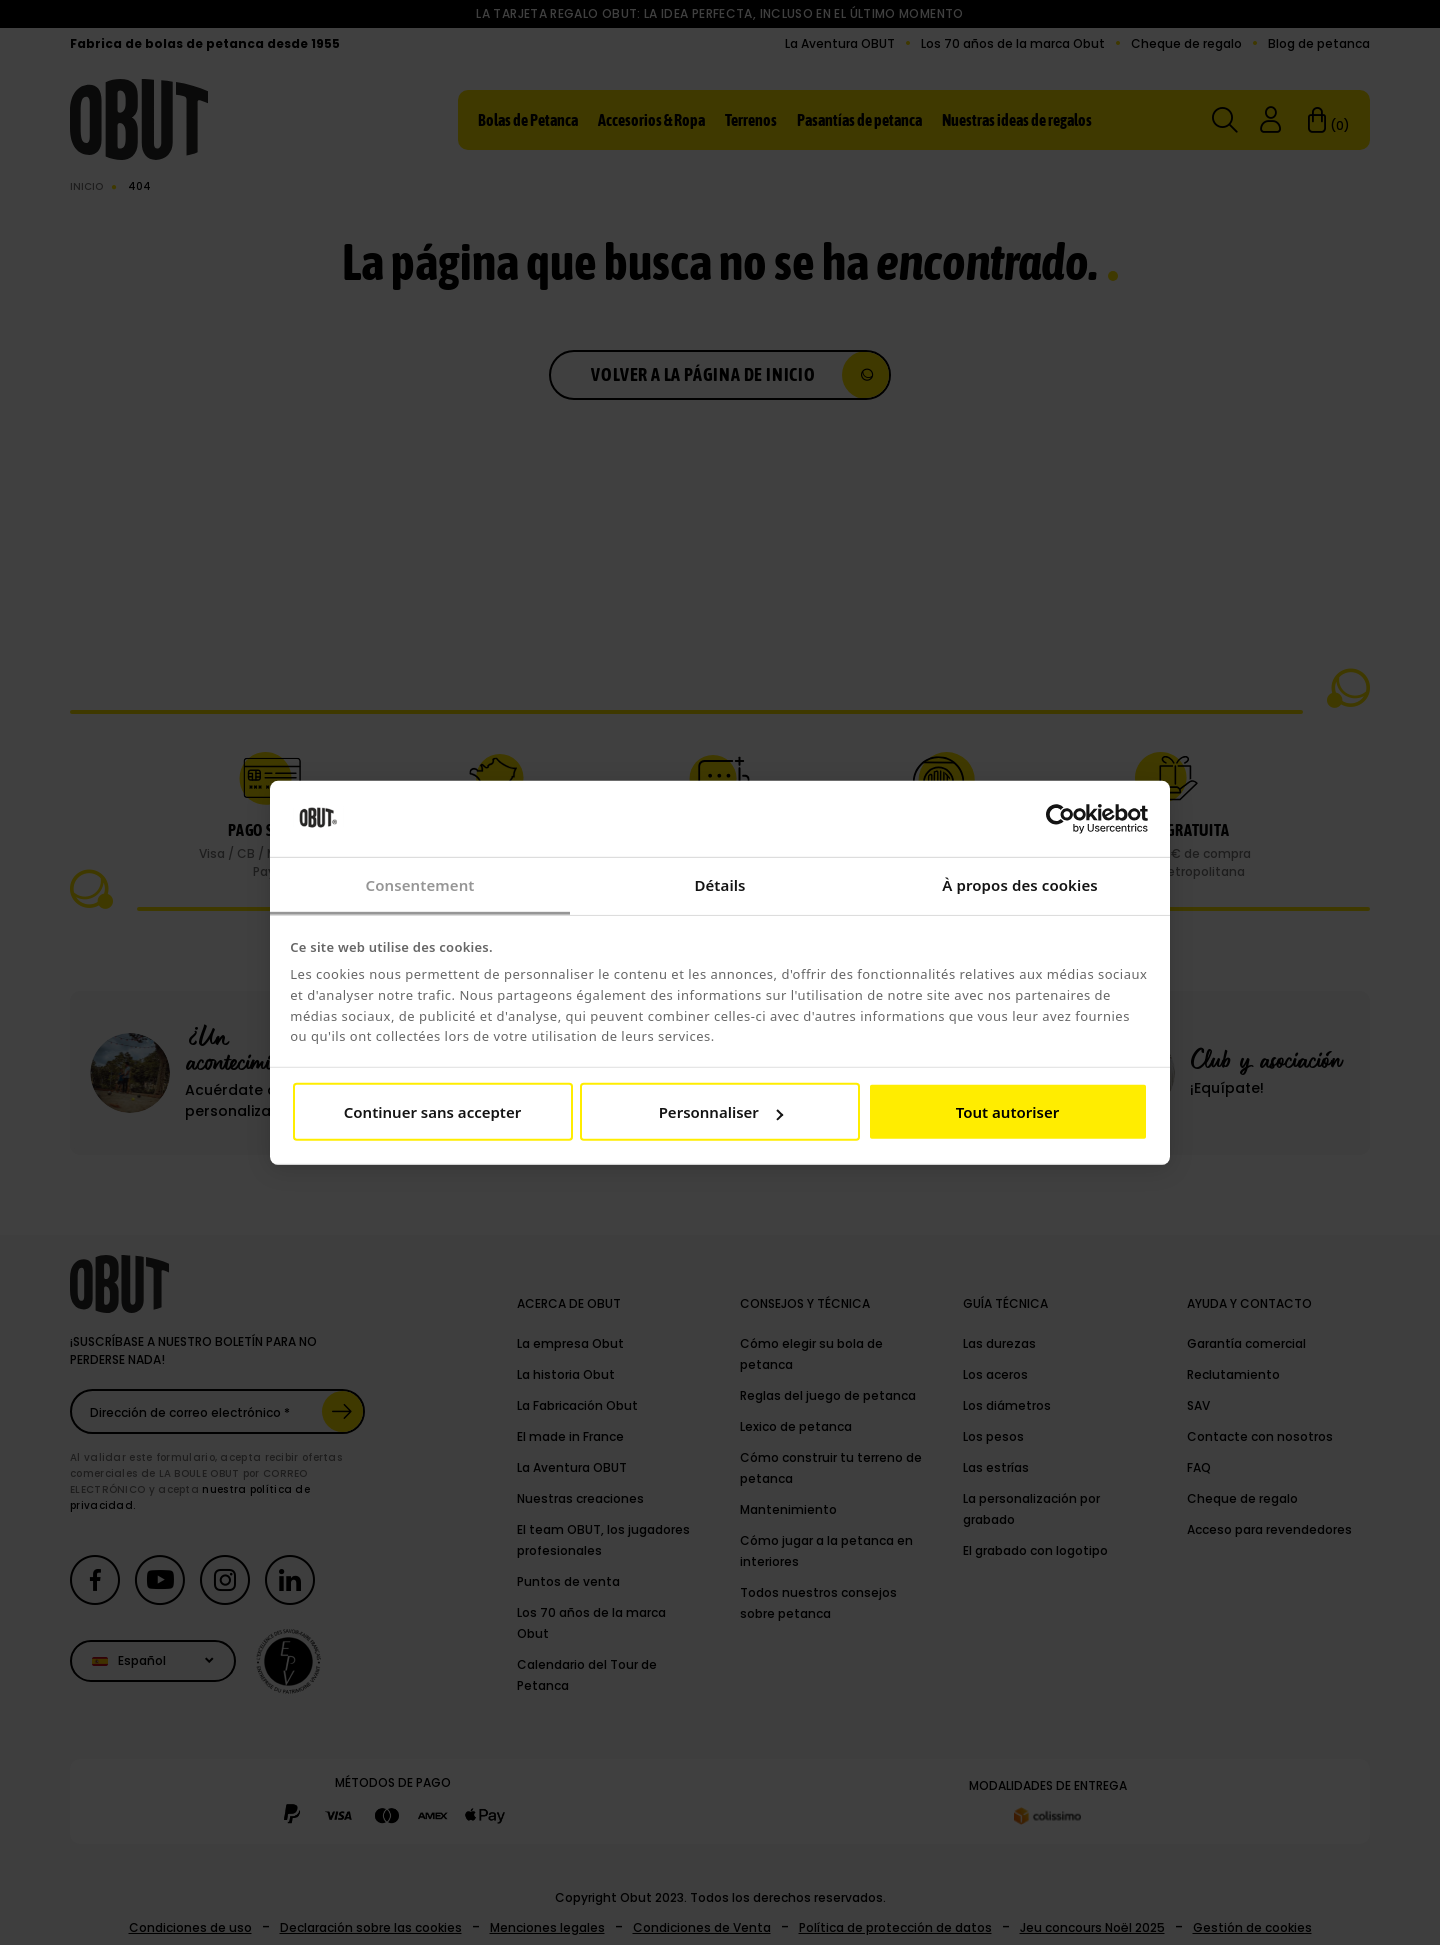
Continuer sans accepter (432, 1112)
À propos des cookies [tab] (1020, 885)
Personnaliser (721, 1112)
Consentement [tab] (419, 885)
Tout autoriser (1007, 1112)
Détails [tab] (719, 885)
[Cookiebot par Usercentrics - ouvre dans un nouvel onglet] (1060, 819)
